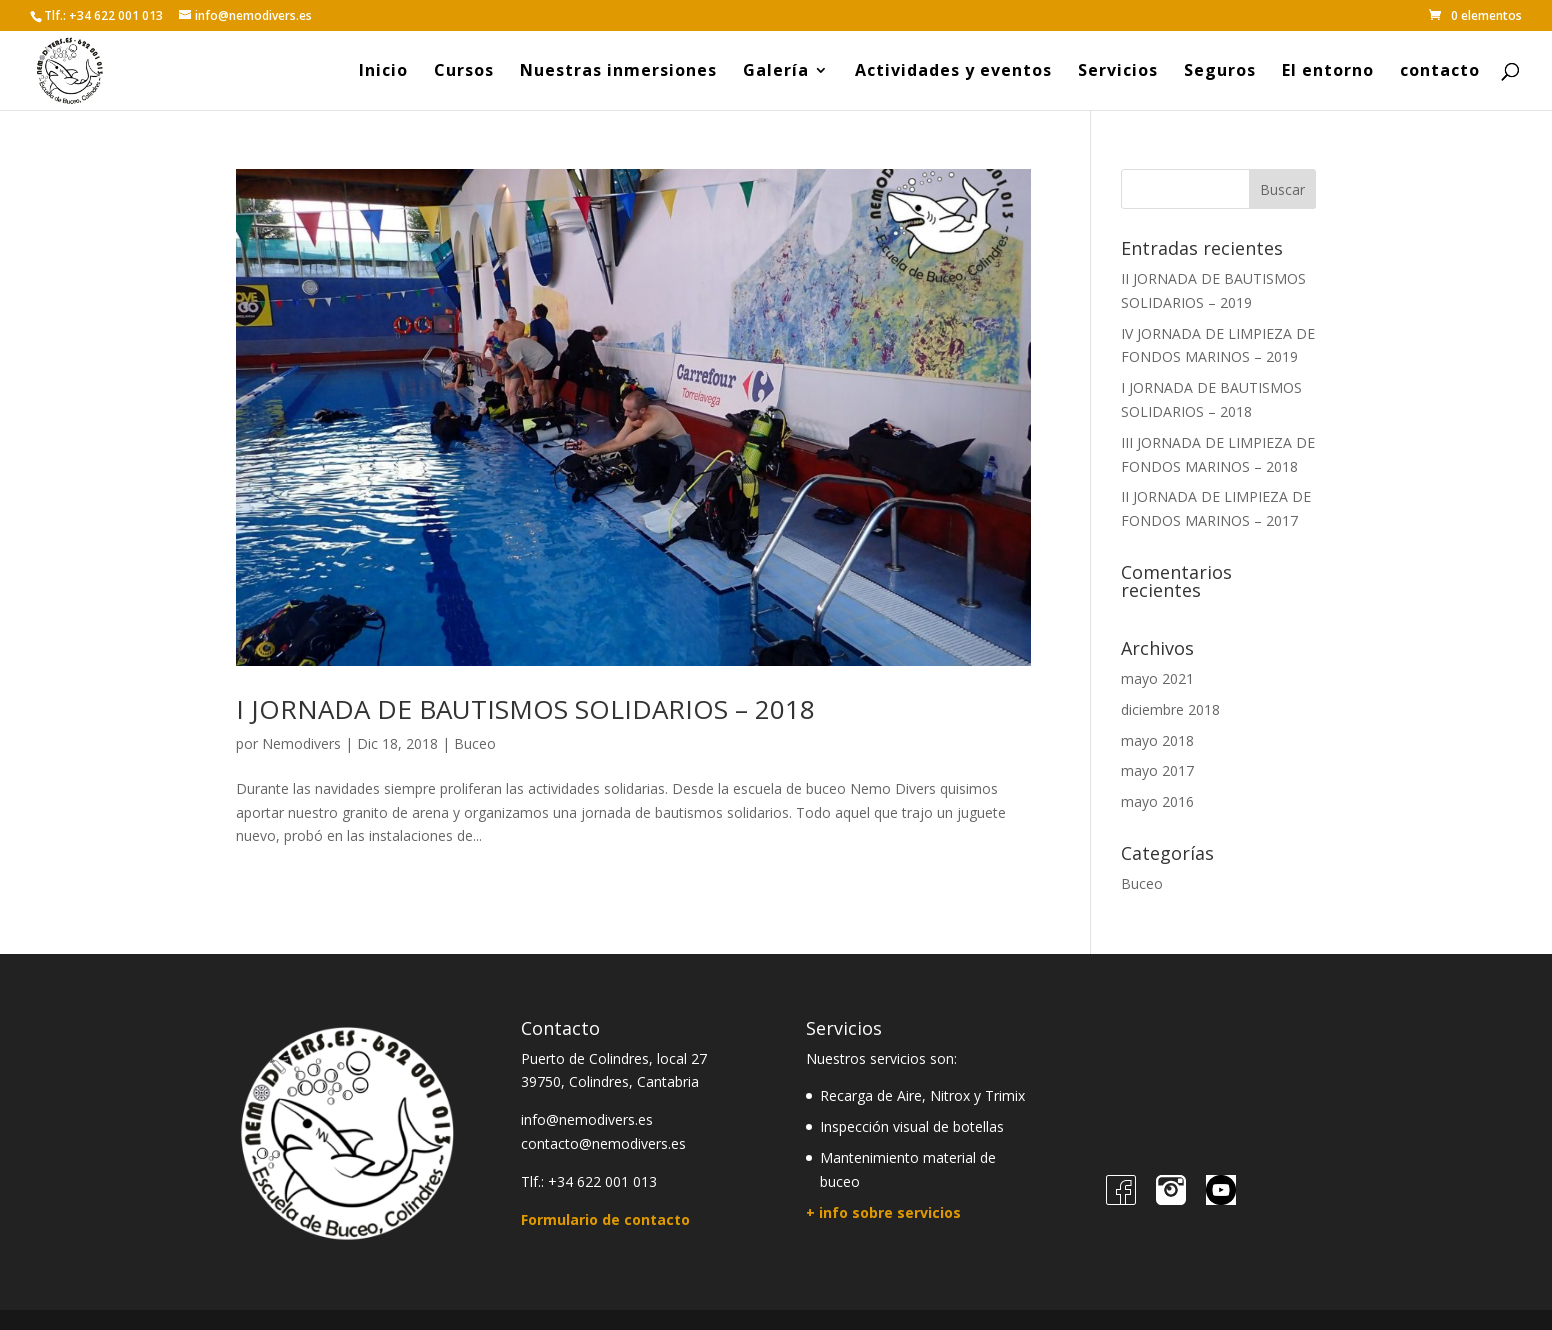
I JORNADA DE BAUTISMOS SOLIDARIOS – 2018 (525, 709)
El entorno (1328, 72)
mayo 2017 (1157, 770)
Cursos (464, 72)
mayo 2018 (1157, 740)
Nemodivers (301, 743)
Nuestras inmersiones (618, 72)
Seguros (1220, 72)
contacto (1440, 72)
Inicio (383, 72)
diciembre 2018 (1170, 709)
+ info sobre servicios (883, 1212)
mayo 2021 (1157, 678)
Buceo (475, 743)
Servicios (1118, 72)
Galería (776, 72)
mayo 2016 (1157, 801)
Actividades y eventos (953, 72)
